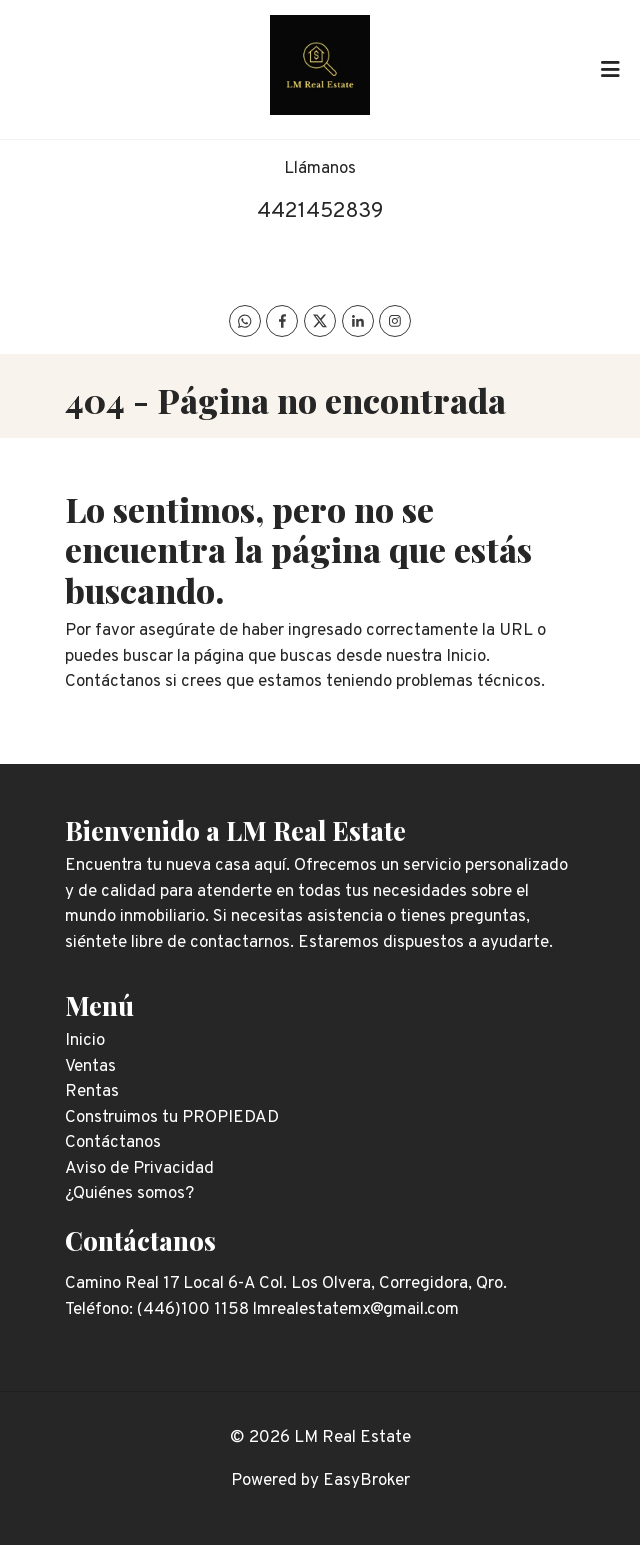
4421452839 (320, 211)
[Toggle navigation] (610, 69)
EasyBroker (366, 1481)
